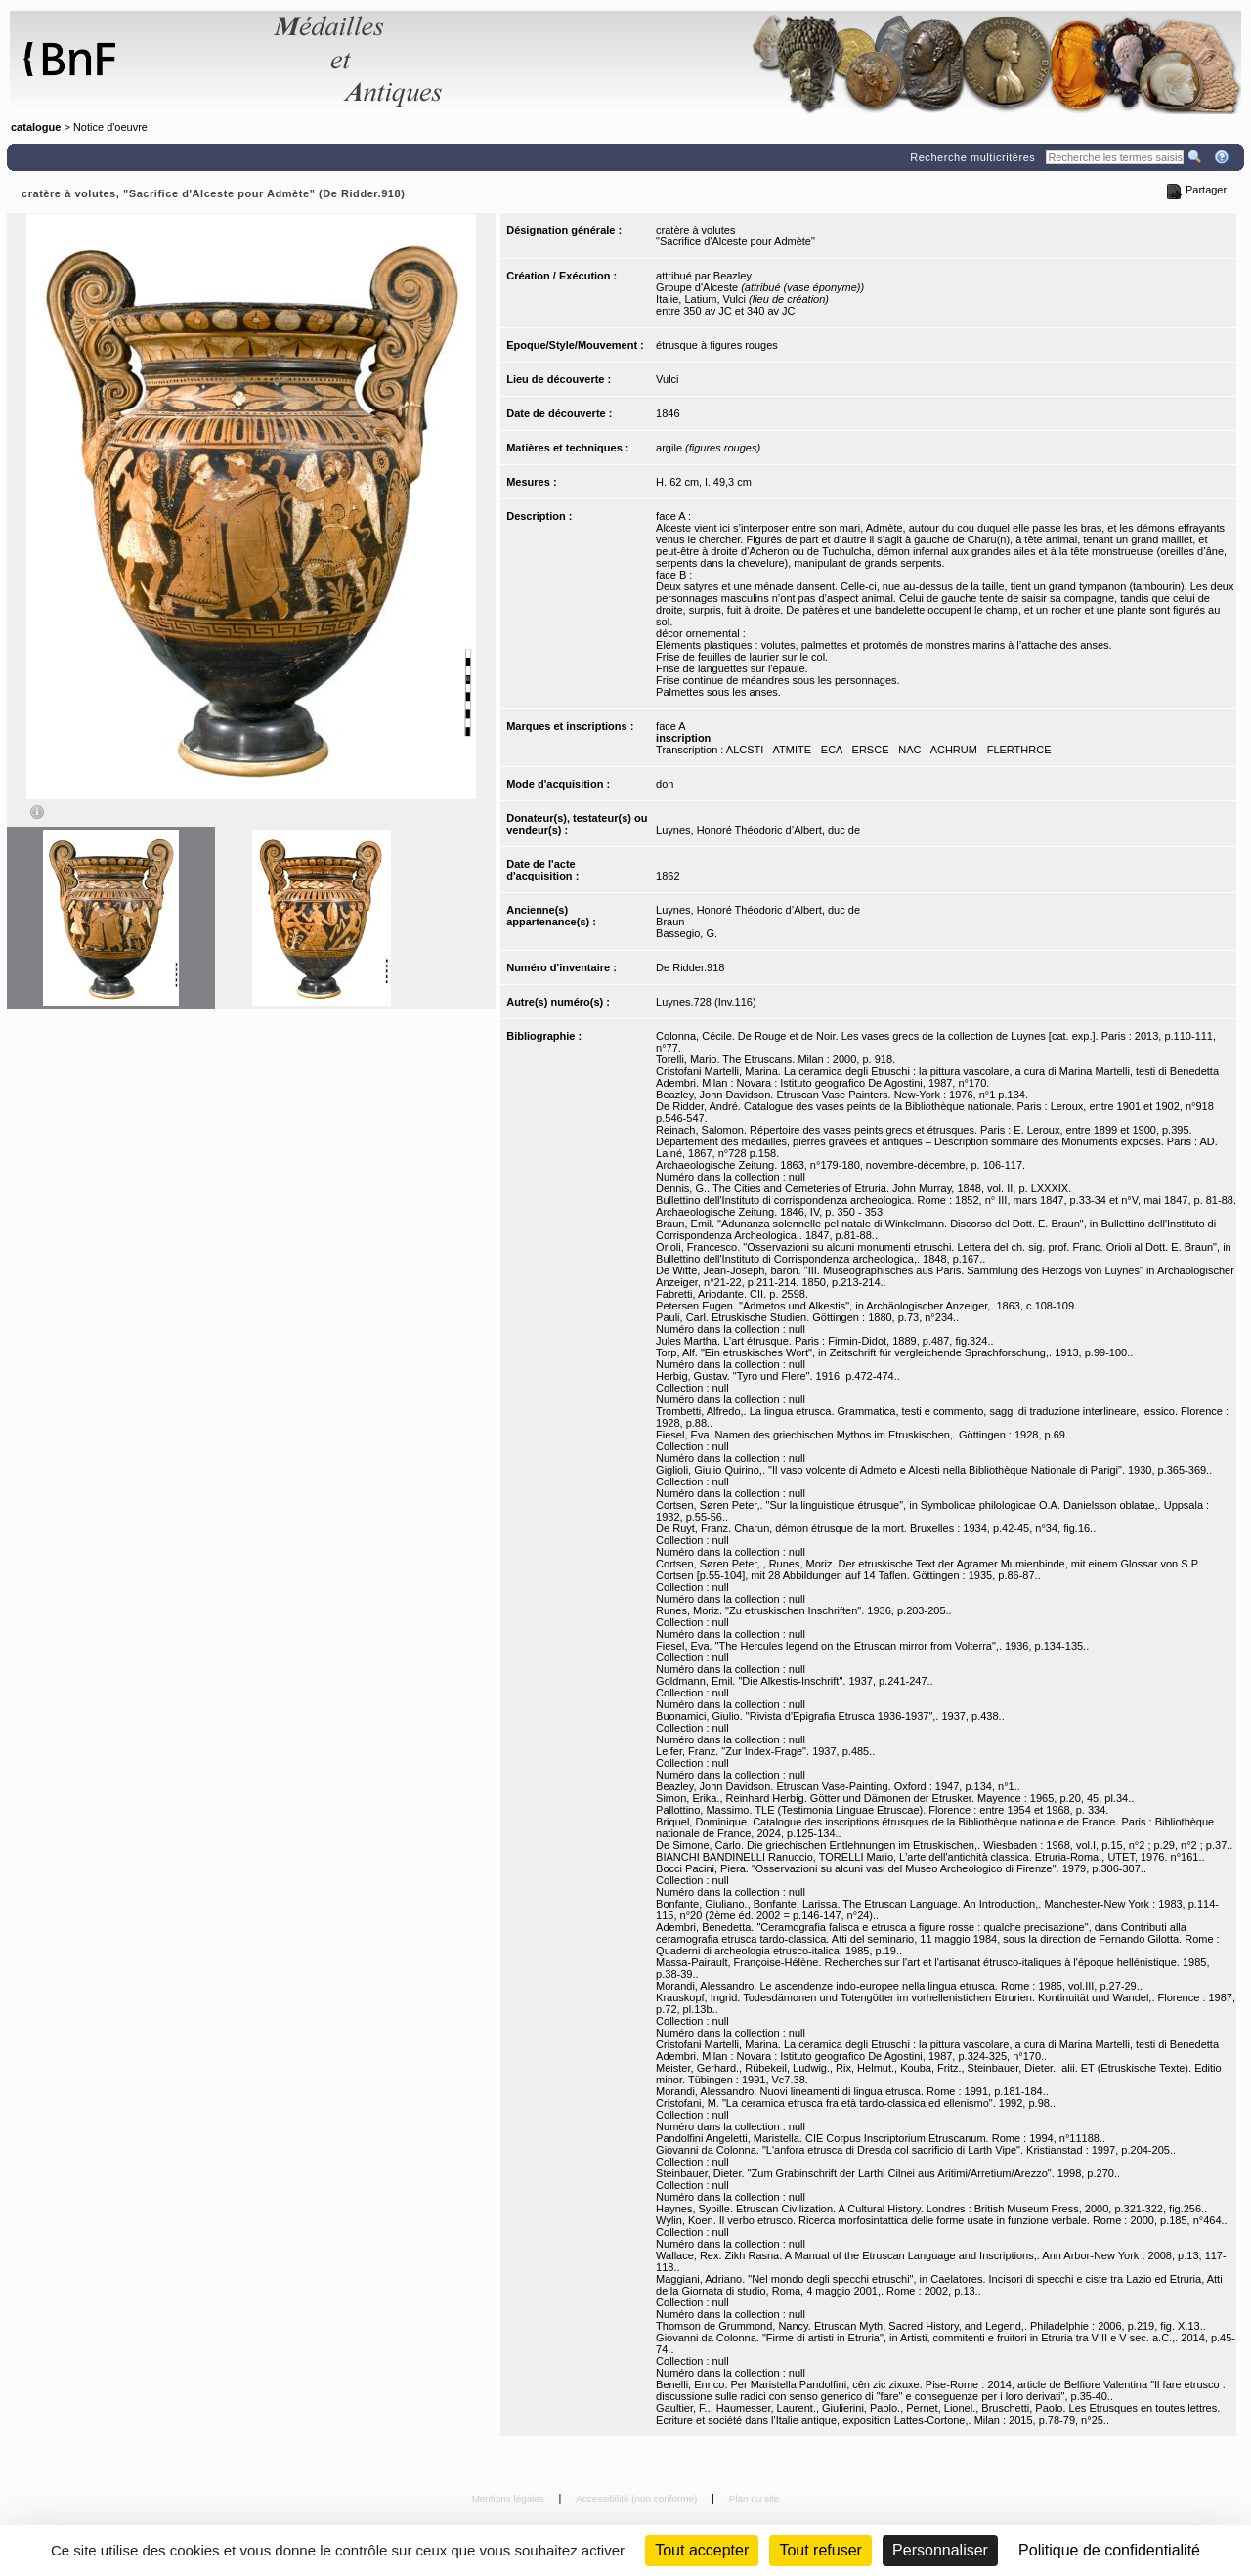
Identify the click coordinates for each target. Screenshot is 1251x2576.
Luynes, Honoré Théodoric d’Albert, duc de (758, 830)
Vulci (667, 379)
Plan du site (754, 2498)
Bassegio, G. (686, 933)
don (664, 784)
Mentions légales (509, 2498)
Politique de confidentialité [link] (1109, 2550)
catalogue (36, 127)
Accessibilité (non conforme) (638, 2498)
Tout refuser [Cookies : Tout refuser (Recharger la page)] (820, 2550)
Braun (670, 921)
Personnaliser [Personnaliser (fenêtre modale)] (940, 2550)
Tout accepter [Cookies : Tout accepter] (702, 2550)
